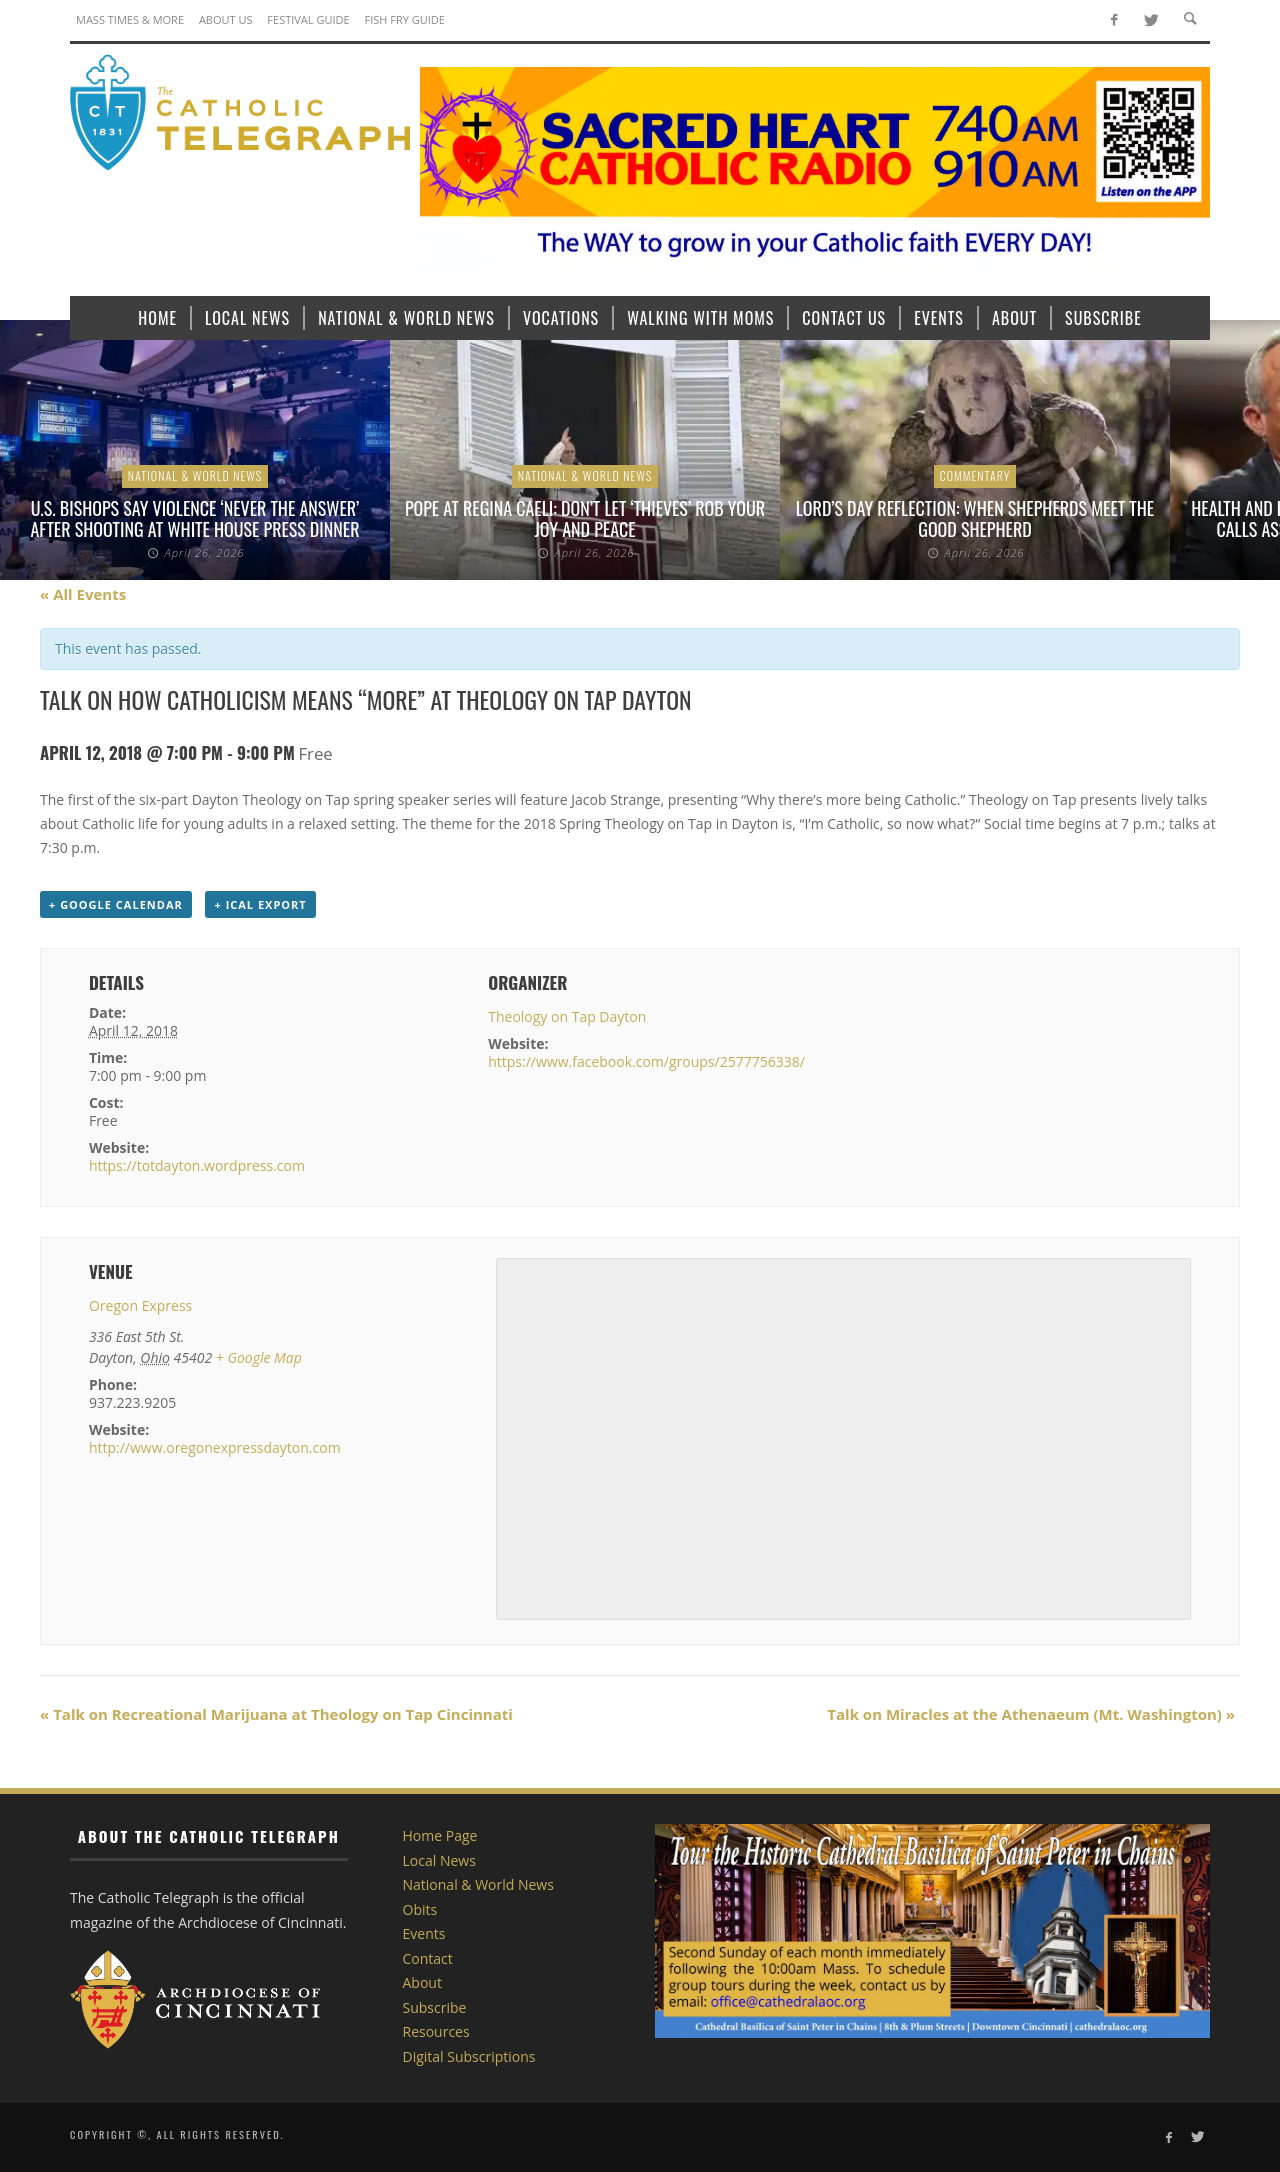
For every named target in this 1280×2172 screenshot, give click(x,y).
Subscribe (435, 2007)
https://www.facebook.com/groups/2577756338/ (646, 1061)
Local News (439, 1860)
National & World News (195, 475)
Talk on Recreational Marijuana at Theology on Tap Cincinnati (276, 1714)
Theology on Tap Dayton (567, 1016)
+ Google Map (259, 1357)
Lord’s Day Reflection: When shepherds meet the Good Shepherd (975, 519)
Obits (420, 1909)
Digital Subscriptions (469, 2056)
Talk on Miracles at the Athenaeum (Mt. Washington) (1031, 1714)
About (422, 1982)
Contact (428, 1958)
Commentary (975, 475)
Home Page (440, 1835)
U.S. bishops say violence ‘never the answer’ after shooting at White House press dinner (195, 519)
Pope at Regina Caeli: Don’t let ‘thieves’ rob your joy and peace (585, 519)
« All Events (83, 594)
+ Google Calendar (116, 904)
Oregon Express (140, 1305)
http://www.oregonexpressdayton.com (215, 1447)
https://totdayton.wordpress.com (197, 1165)
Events (424, 1933)
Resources (436, 2031)
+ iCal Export (260, 904)
